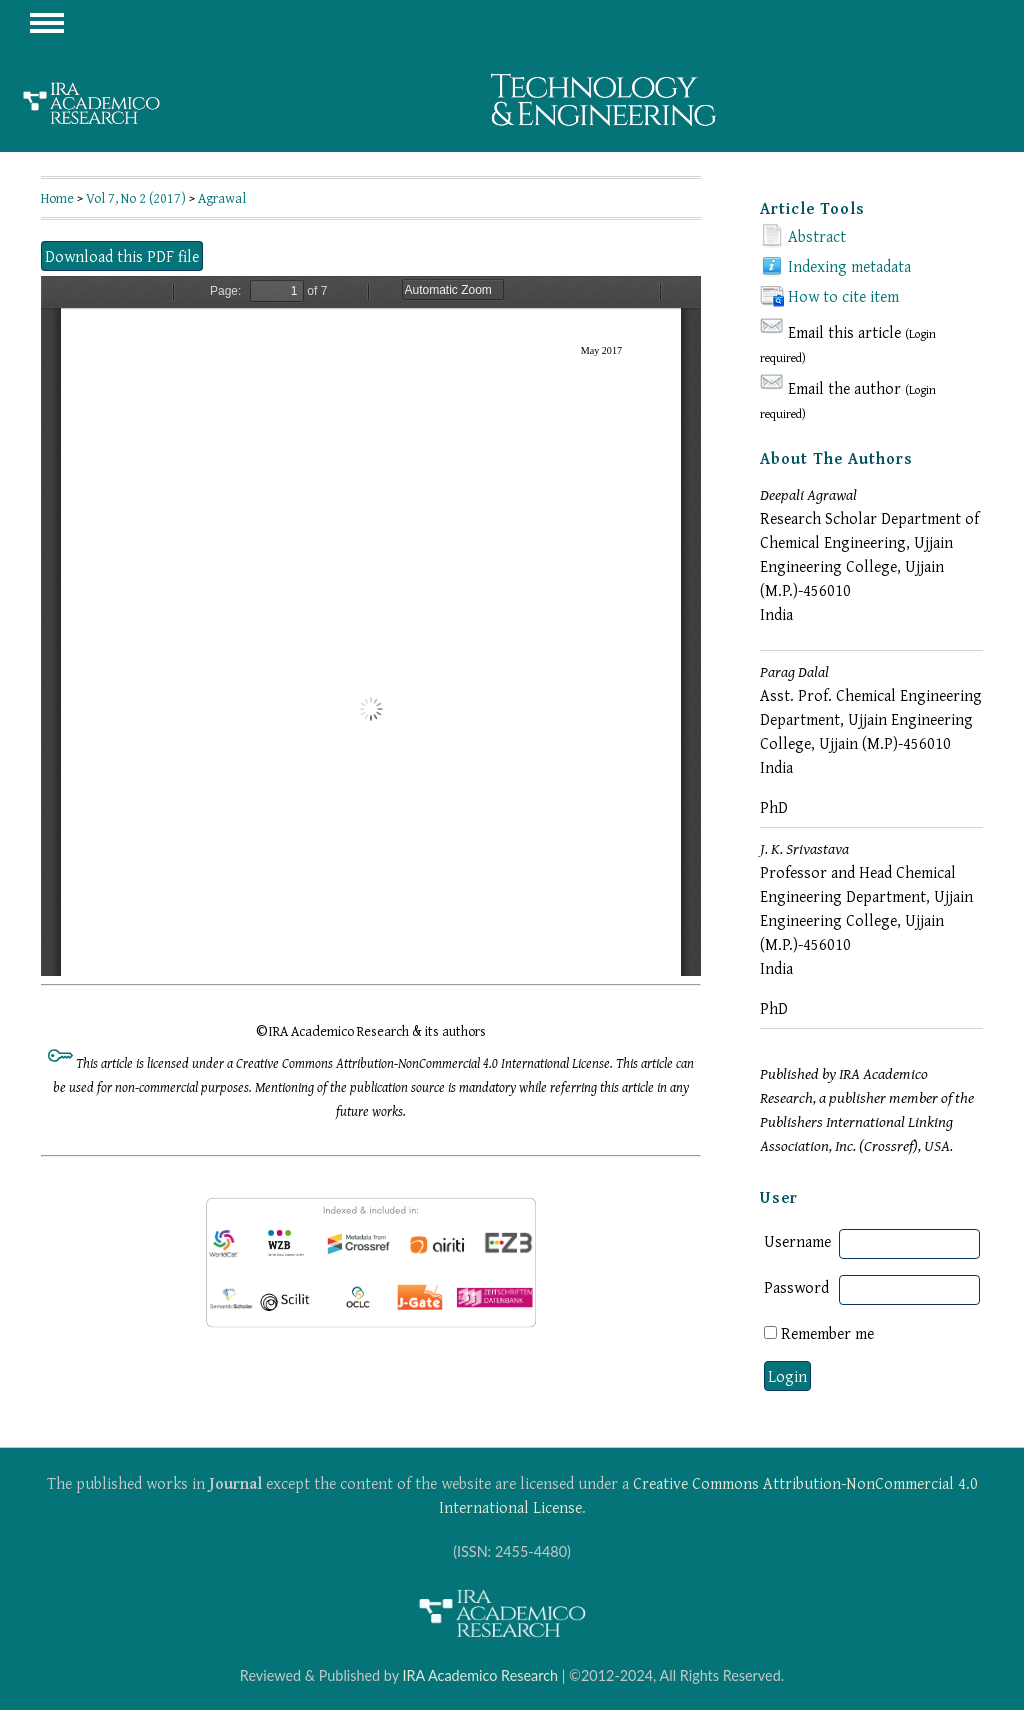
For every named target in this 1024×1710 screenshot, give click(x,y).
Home (57, 198)
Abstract (817, 236)
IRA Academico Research (480, 1675)
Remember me (827, 1333)
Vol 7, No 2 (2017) (136, 198)
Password (796, 1287)
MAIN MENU (47, 23)
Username (797, 1241)
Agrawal (222, 198)
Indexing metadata (849, 266)
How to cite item (843, 296)
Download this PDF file (122, 256)
